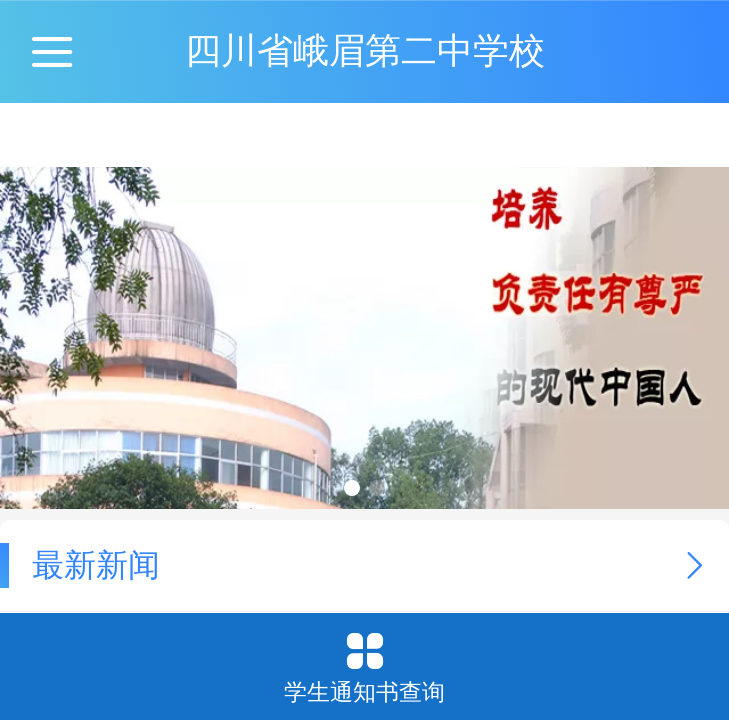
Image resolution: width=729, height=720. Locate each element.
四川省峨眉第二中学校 (365, 50)
